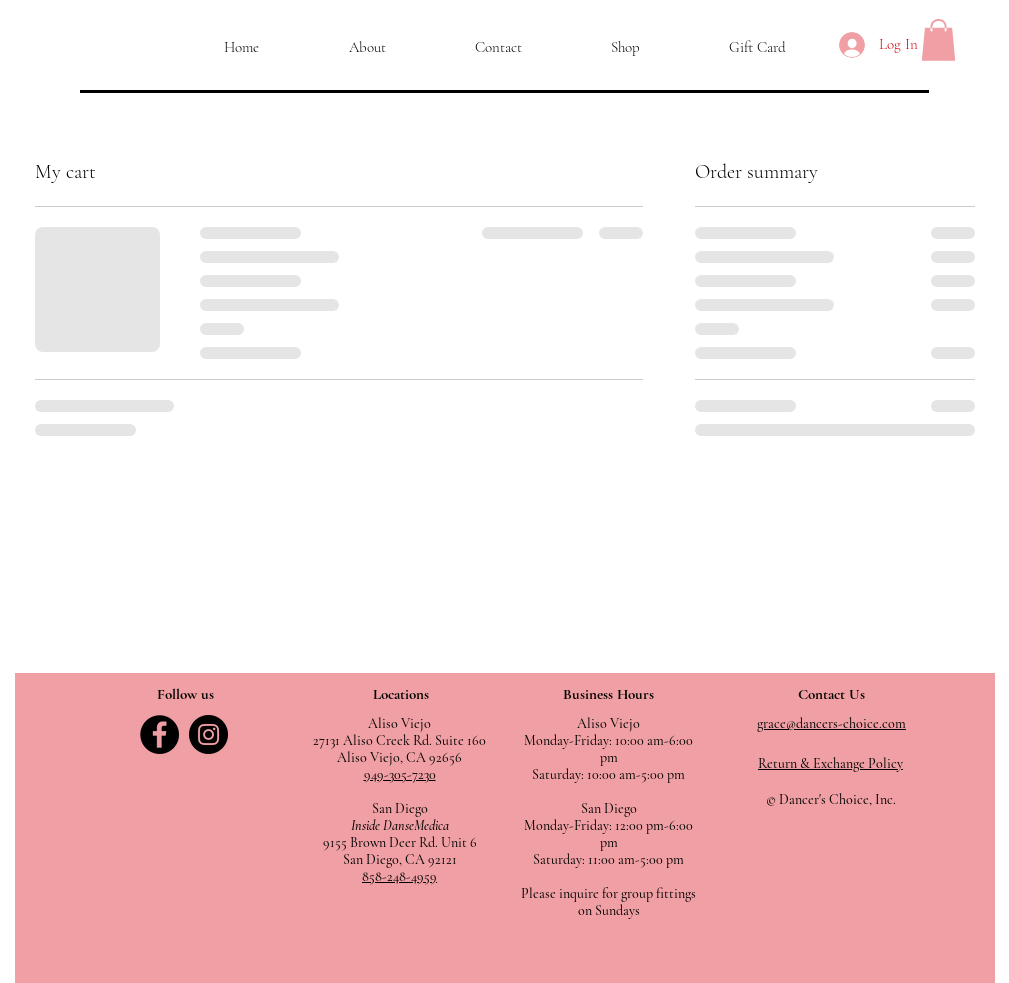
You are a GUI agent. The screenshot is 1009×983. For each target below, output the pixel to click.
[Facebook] (159, 734)
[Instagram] (208, 734)
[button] (938, 40)
